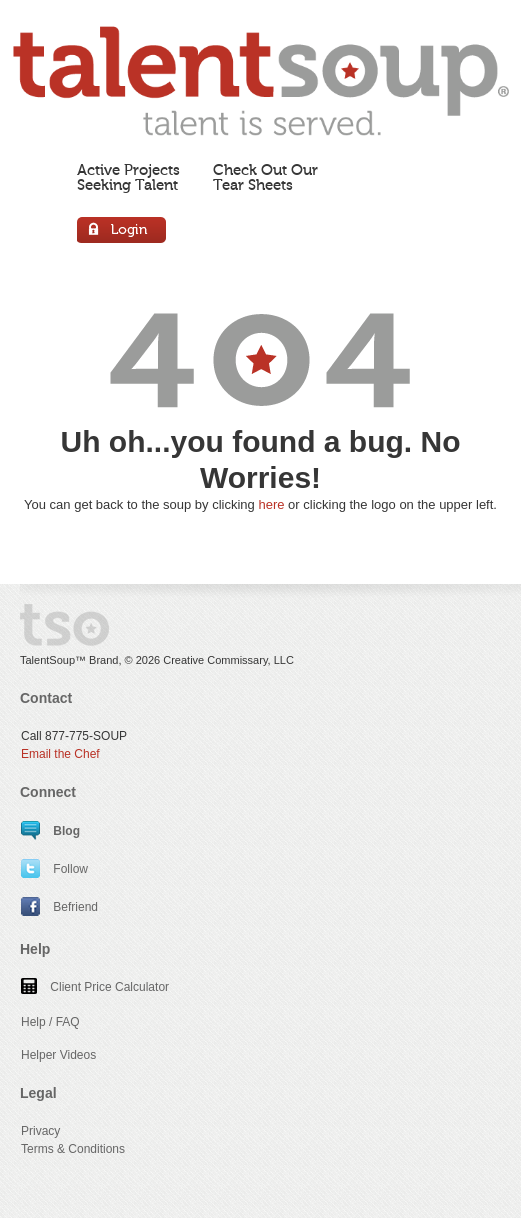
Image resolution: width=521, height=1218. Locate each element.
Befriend (59, 907)
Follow (54, 869)
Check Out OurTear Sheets (265, 177)
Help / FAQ (50, 1022)
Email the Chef (60, 754)
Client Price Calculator (95, 987)
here (271, 504)
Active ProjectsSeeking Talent (128, 177)
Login (122, 232)
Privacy (40, 1131)
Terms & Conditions (73, 1149)
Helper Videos (58, 1055)
